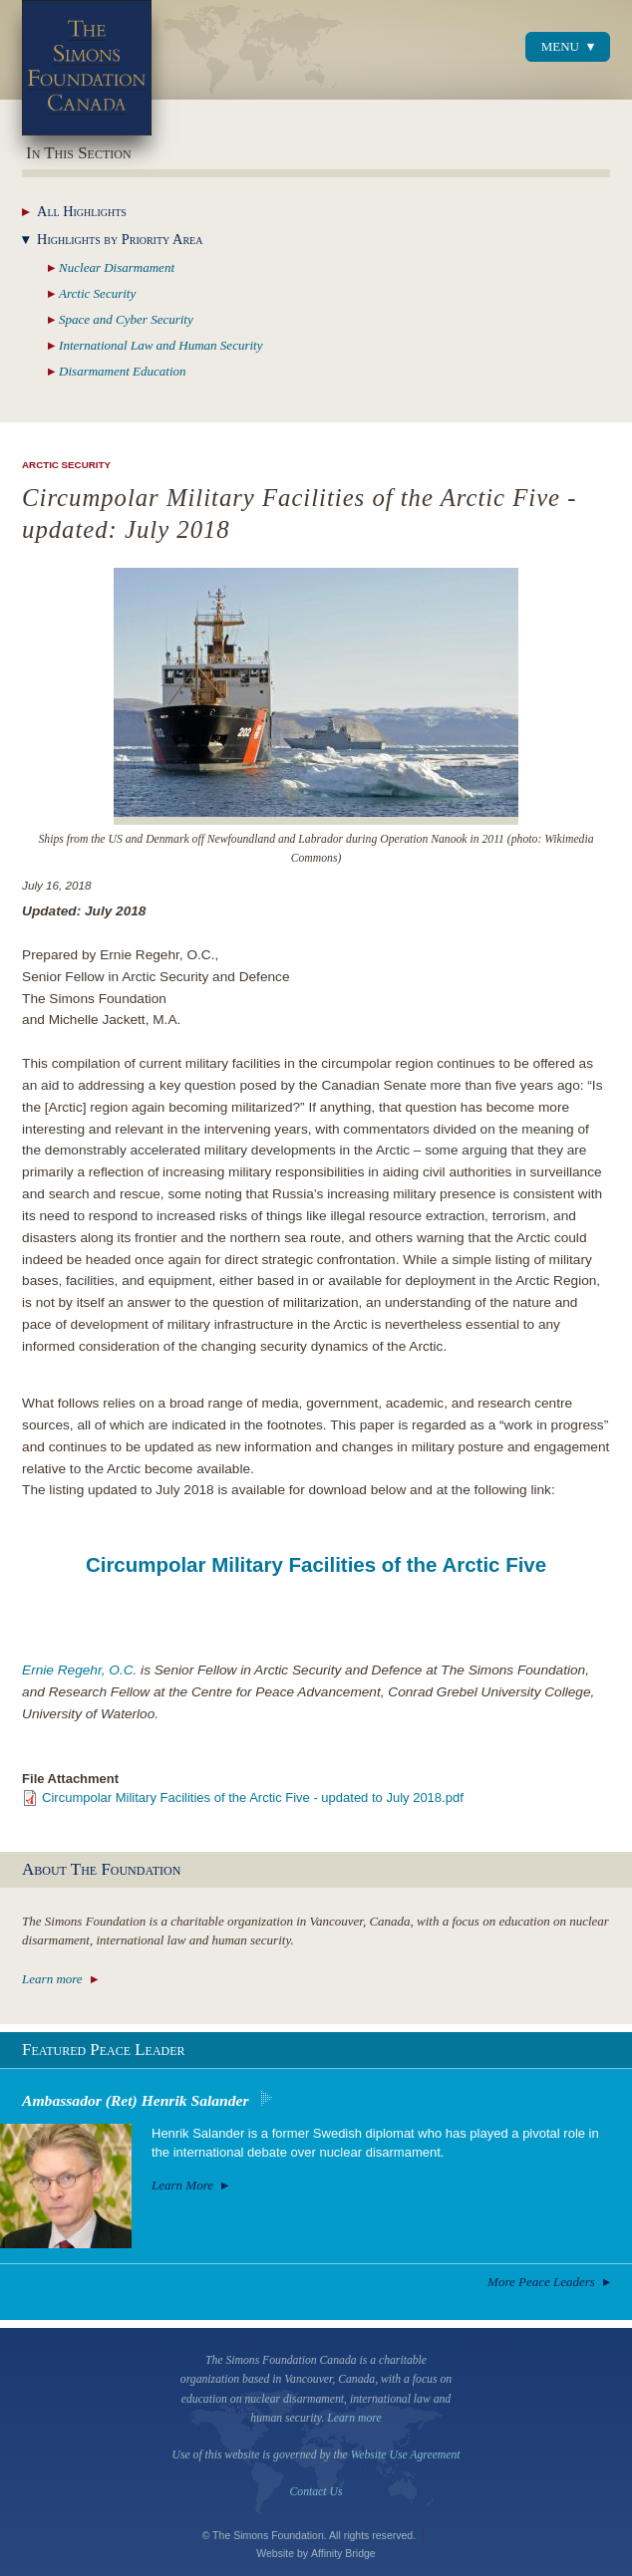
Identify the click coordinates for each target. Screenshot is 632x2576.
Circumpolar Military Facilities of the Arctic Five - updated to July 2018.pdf (253, 1797)
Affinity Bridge (343, 2553)
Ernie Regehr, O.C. (79, 1670)
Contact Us (316, 2491)
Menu (560, 46)
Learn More (182, 2185)
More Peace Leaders (541, 2281)
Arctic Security (66, 464)
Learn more (52, 1978)
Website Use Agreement (406, 2454)
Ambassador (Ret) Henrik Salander (135, 2100)
